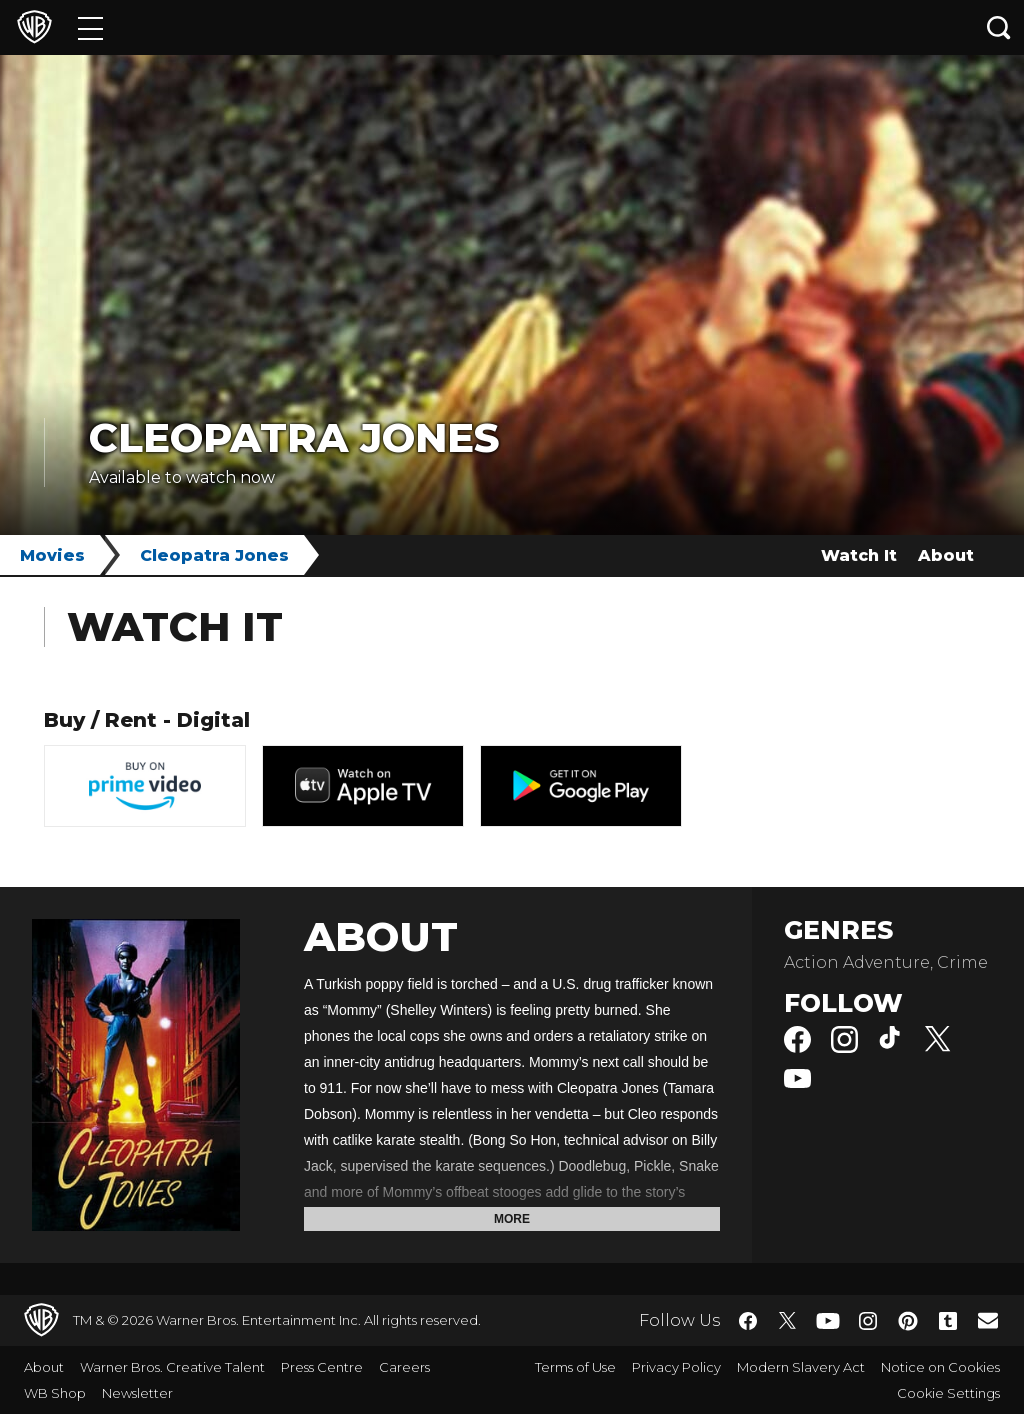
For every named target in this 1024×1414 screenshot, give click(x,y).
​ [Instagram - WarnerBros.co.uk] (868, 1321)
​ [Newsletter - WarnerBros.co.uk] (988, 1320)
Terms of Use (575, 1367)
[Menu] (90, 27)
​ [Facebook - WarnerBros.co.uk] (748, 1321)
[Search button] (999, 27)
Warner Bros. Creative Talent (172, 1367)
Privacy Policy (676, 1367)
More (512, 1219)
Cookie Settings (948, 1393)
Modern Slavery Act (801, 1367)
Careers (404, 1367)
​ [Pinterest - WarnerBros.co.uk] (908, 1321)
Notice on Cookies (940, 1367)
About (946, 555)
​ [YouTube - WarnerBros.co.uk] (828, 1320)
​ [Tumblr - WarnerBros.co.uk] (948, 1321)
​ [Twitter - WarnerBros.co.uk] (788, 1321)
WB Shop (55, 1393)
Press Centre (322, 1367)
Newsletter (137, 1393)
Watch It (859, 555)
